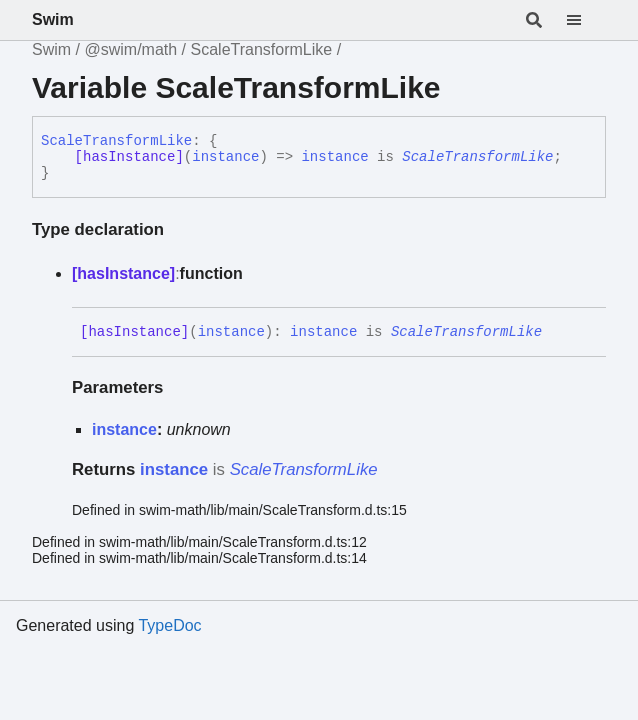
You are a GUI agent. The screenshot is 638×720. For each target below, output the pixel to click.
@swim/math (130, 49)
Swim (53, 19)
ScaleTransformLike (262, 49)
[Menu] (586, 20)
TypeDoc (169, 625)
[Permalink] (557, 332)
